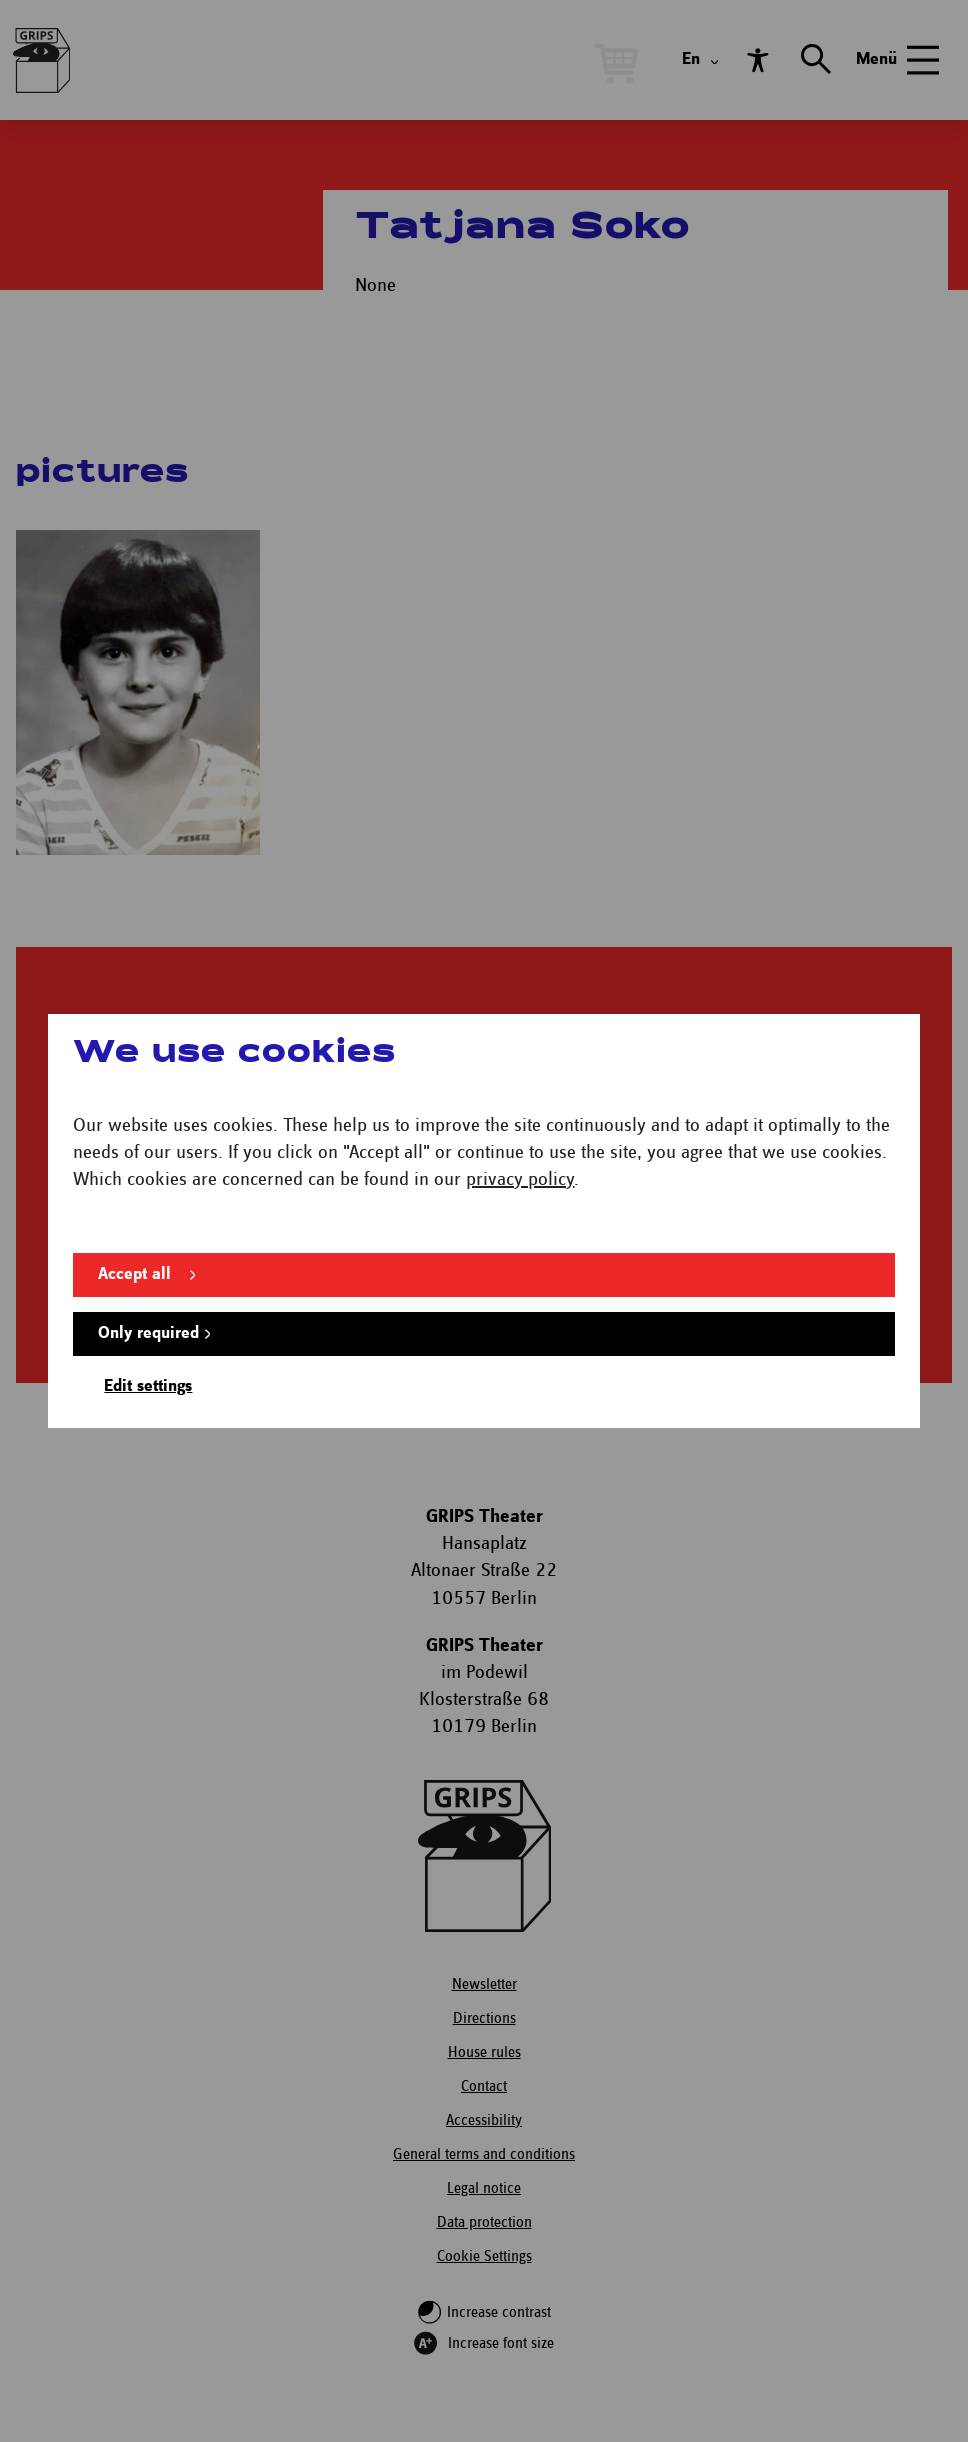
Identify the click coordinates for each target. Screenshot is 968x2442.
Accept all (134, 1274)
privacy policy (520, 1179)
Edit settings (148, 1386)
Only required (148, 1333)
